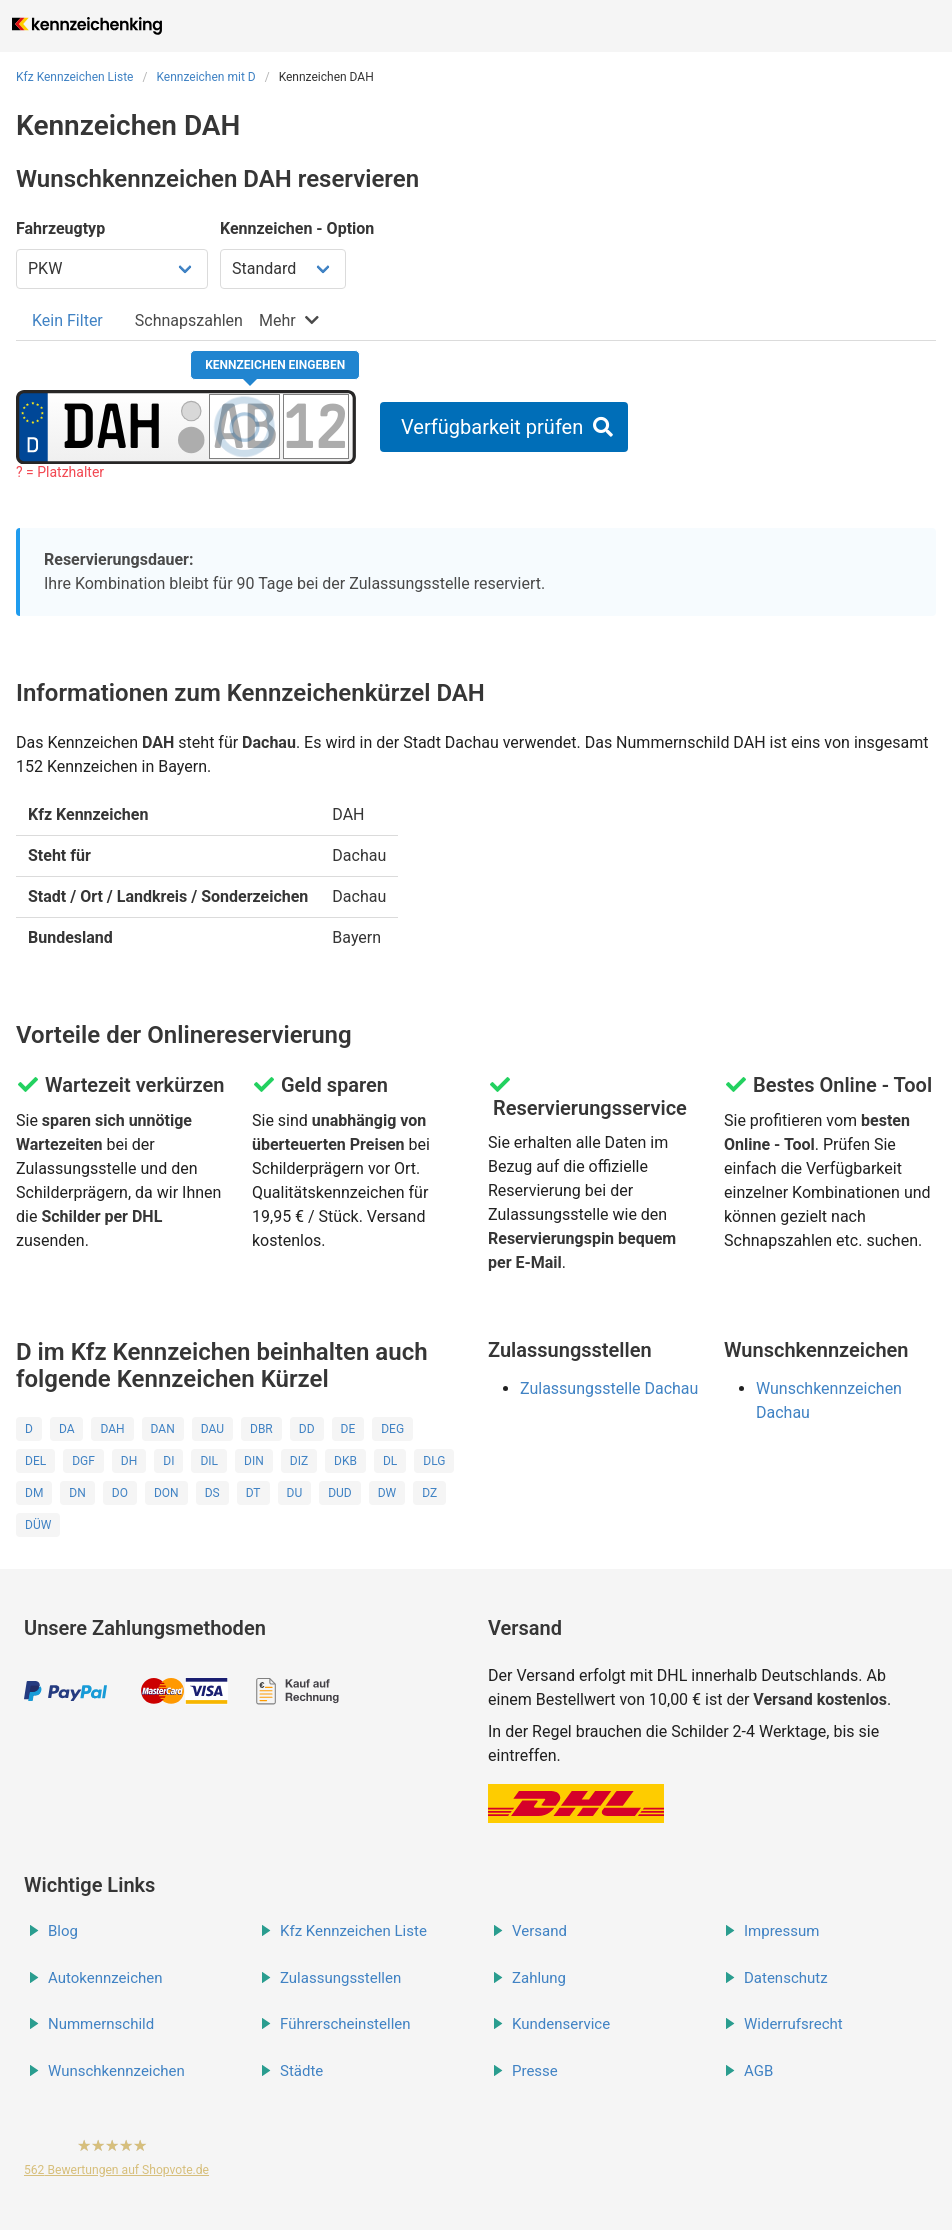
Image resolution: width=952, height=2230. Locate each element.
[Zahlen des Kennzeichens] (316, 426)
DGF (83, 1461)
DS (212, 1493)
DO (120, 1493)
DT (253, 1493)
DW (387, 1493)
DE (348, 1429)
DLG (434, 1461)
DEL (35, 1461)
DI (168, 1461)
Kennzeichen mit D (205, 77)
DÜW (38, 1525)
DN (77, 1493)
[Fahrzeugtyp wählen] (112, 269)
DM (34, 1493)
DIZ (299, 1461)
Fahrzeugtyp (60, 228)
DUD (340, 1493)
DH (129, 1461)
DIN (254, 1461)
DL (390, 1461)
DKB (345, 1461)
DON (166, 1493)
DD (307, 1429)
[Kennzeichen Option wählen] (283, 269)
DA (67, 1429)
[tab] (67, 320)
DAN (163, 1429)
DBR (261, 1429)
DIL (209, 1461)
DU (295, 1493)
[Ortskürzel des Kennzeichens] (112, 426)
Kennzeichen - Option (297, 228)
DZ (429, 1493)
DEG (392, 1429)
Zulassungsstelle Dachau (609, 1388)
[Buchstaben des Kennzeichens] (244, 426)
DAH (112, 1429)
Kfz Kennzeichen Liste (75, 77)
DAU (212, 1429)
